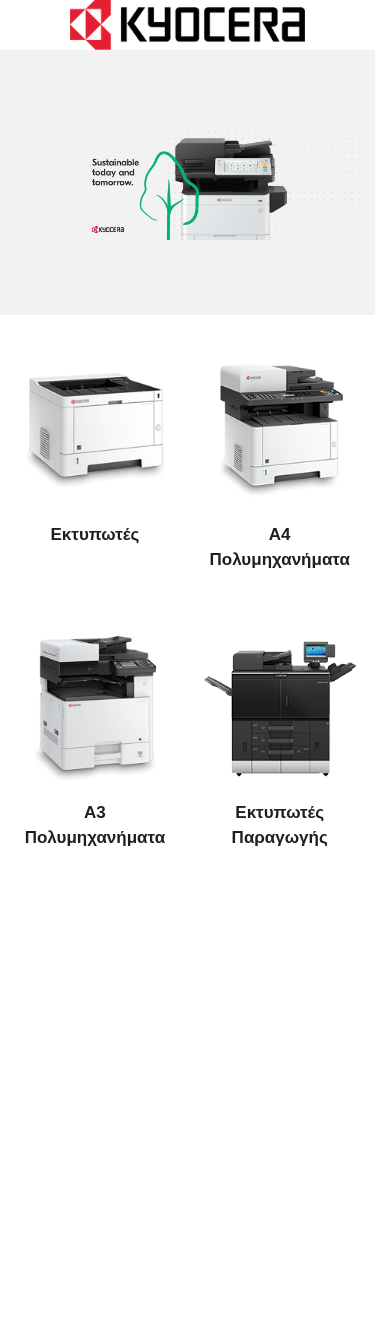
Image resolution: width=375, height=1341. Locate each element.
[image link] (187, 23)
